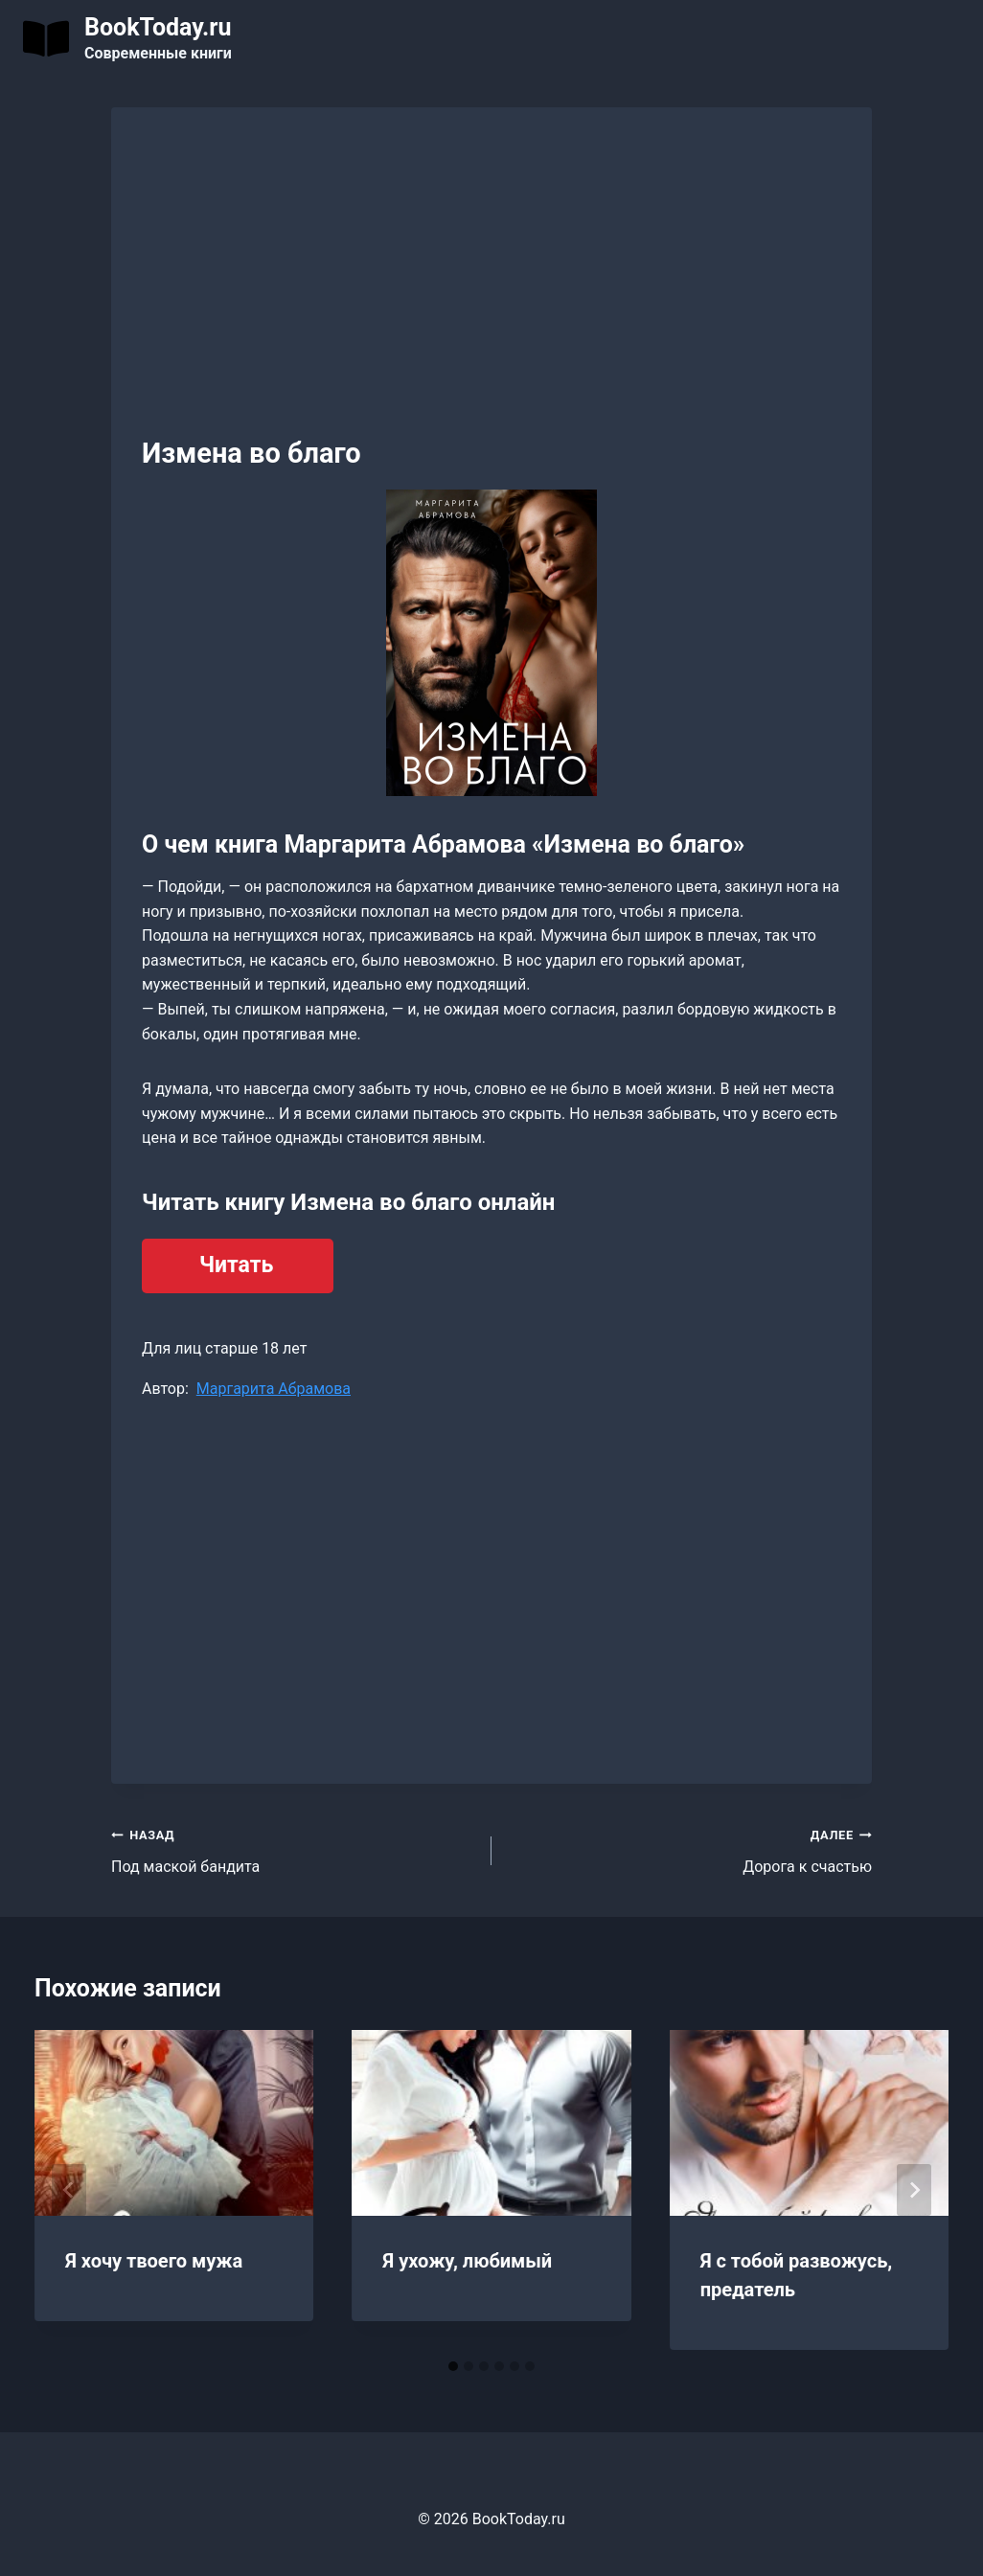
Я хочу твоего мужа (153, 2260)
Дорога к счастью (689, 1849)
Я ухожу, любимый (467, 2260)
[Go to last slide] (69, 2190)
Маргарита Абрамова (273, 1388)
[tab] (453, 2366)
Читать (236, 1265)
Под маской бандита (293, 1849)
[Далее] (914, 2190)
